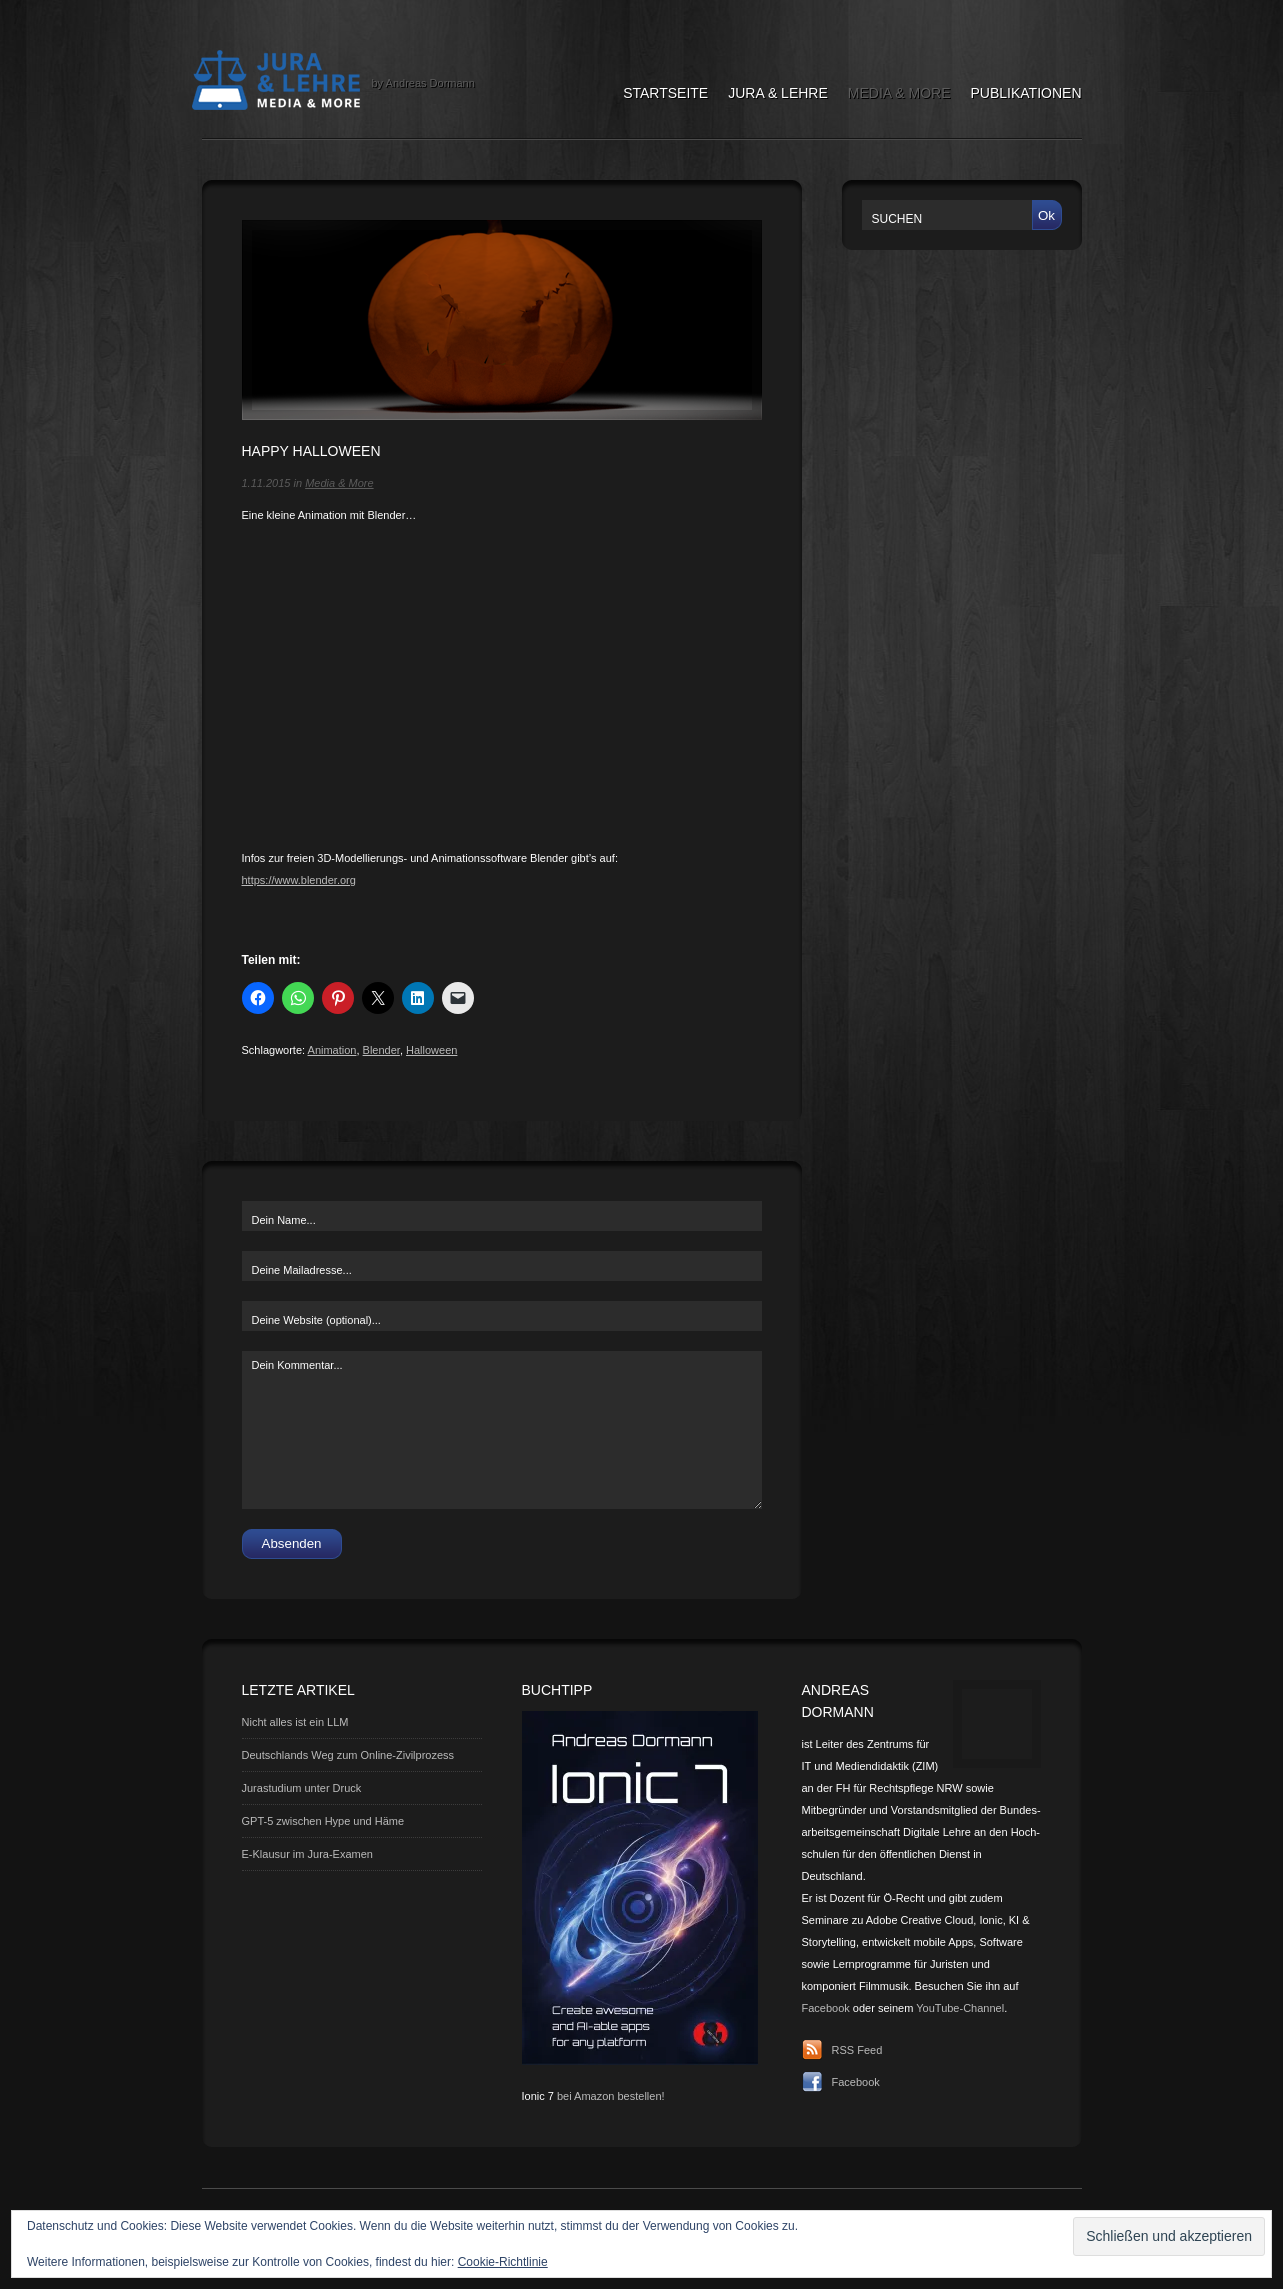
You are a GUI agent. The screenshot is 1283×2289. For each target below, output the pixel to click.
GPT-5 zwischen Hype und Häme (323, 1821)
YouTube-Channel (960, 2008)
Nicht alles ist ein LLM (295, 1722)
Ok (1046, 215)
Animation (332, 1050)
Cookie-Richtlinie (503, 2262)
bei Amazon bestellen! (611, 2096)
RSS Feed (857, 2050)
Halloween (431, 1050)
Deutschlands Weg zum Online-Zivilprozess (348, 1755)
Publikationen (1026, 93)
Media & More (899, 93)
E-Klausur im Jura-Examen (307, 1854)
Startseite (665, 93)
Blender (381, 1050)
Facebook (826, 2008)
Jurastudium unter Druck (302, 1788)
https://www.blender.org (299, 880)
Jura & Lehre (778, 93)
